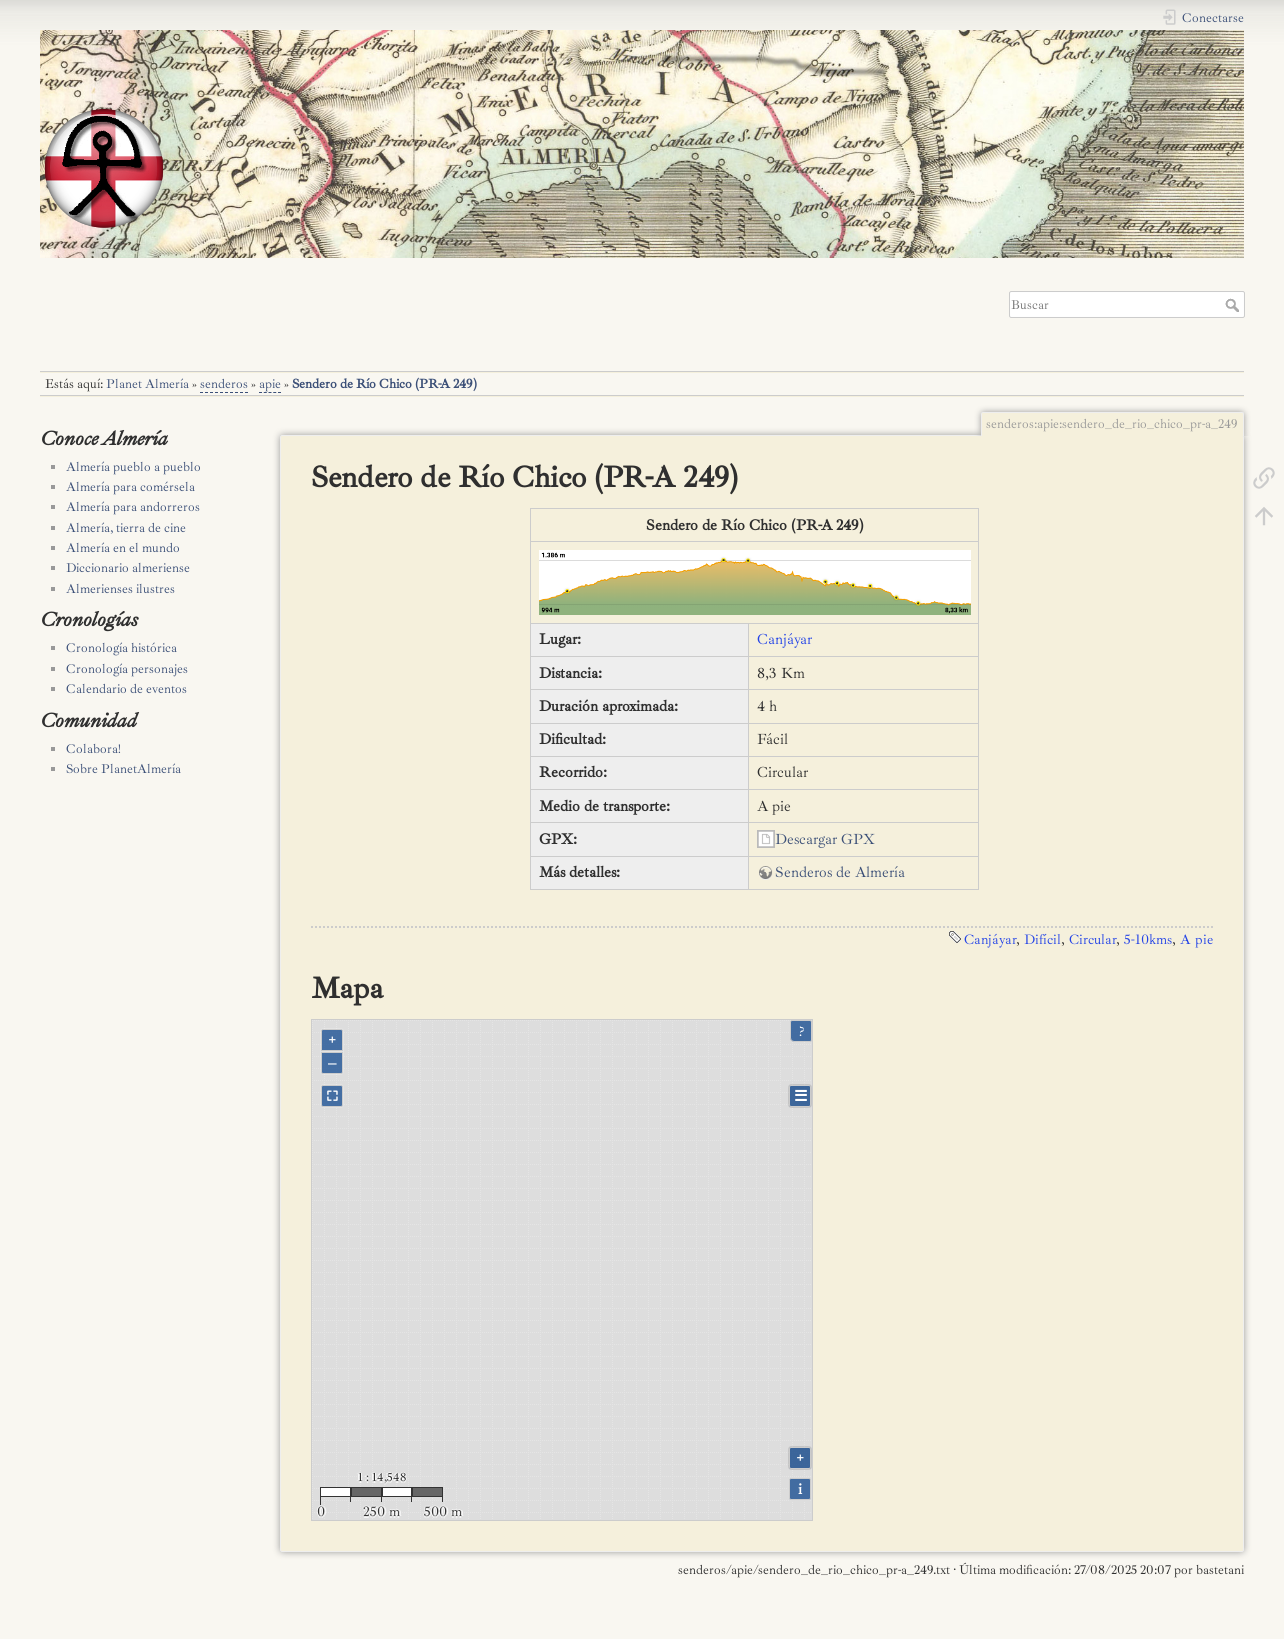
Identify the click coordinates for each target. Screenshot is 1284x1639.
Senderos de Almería (840, 872)
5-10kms (1148, 939)
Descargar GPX (825, 839)
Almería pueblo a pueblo (133, 467)
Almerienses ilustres (120, 589)
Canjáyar (784, 639)
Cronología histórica (121, 648)
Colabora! (93, 749)
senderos (224, 384)
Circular (1092, 939)
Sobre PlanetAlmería (123, 769)
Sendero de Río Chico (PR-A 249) (384, 384)
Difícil (1042, 939)
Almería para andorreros (133, 507)
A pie (1196, 939)
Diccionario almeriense (128, 568)
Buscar (1234, 305)
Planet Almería (147, 384)
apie (270, 384)
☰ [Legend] (800, 1096)
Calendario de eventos (126, 689)
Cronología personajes (127, 669)
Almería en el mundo (123, 548)
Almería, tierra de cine (126, 528)
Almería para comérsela (130, 487)
